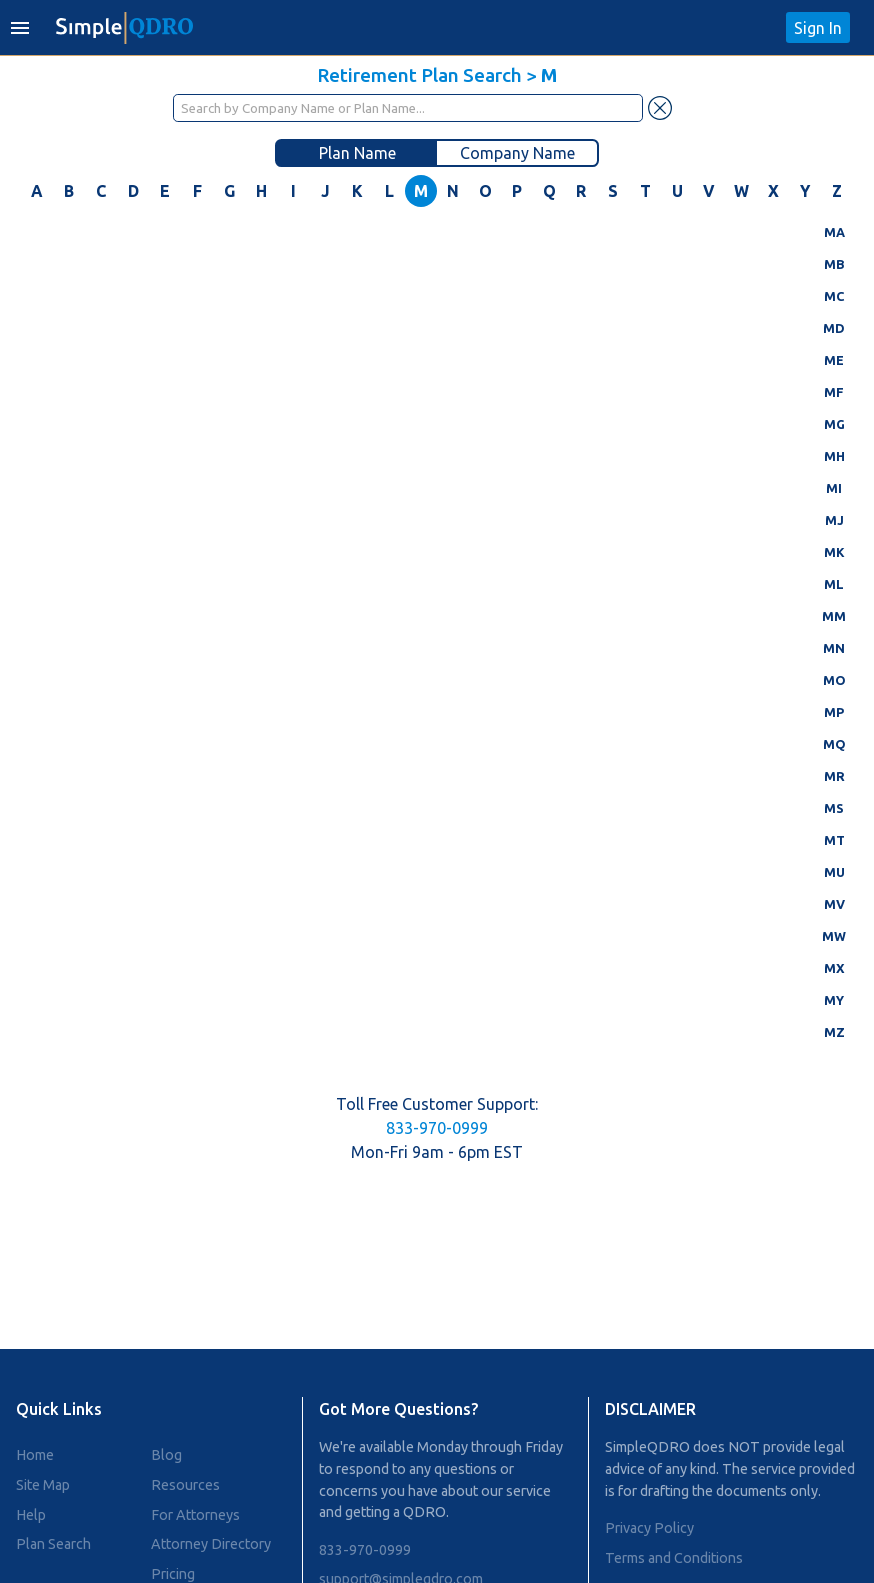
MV (834, 904)
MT (834, 840)
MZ (834, 1032)
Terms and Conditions (674, 1558)
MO (834, 680)
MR (834, 776)
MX (834, 968)
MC (834, 296)
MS (834, 808)
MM (834, 616)
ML (834, 584)
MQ (834, 744)
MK (834, 552)
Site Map (43, 1485)
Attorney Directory (211, 1544)
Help (31, 1515)
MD (834, 328)
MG (834, 424)
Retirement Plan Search (419, 75)
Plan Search (53, 1544)
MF (834, 392)
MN (834, 648)
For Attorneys (195, 1515)
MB (834, 264)
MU (834, 872)
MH (834, 456)
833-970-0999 (437, 1128)
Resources (185, 1485)
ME (834, 360)
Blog (166, 1455)
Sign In (818, 28)
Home (35, 1455)
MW (834, 936)
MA (834, 232)
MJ (834, 520)
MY (834, 1000)
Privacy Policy (649, 1528)
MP (834, 712)
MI (834, 488)
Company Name (517, 153)
